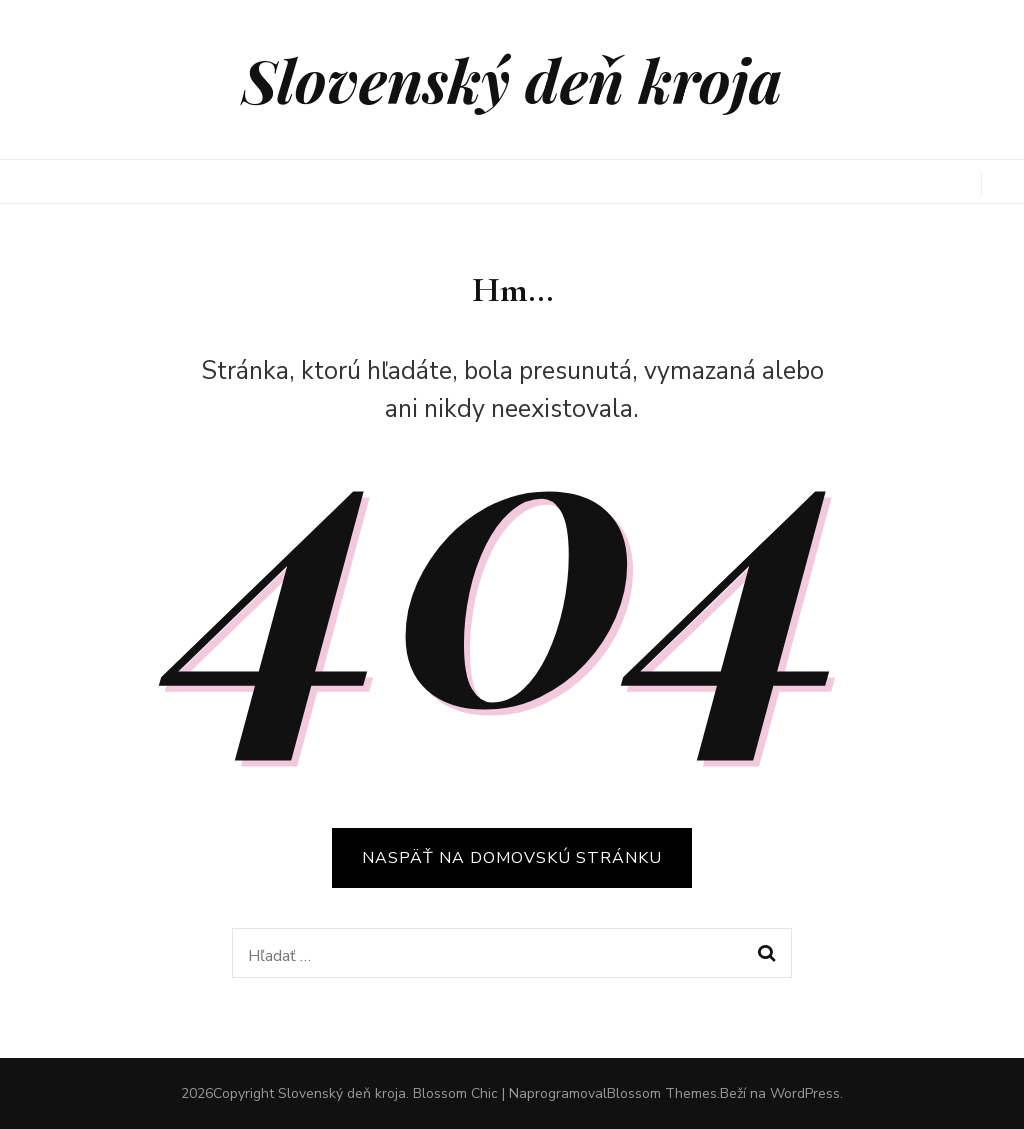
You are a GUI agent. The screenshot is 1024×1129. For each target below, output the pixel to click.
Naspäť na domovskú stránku (512, 858)
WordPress (805, 1093)
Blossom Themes (662, 1093)
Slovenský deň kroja (512, 79)
